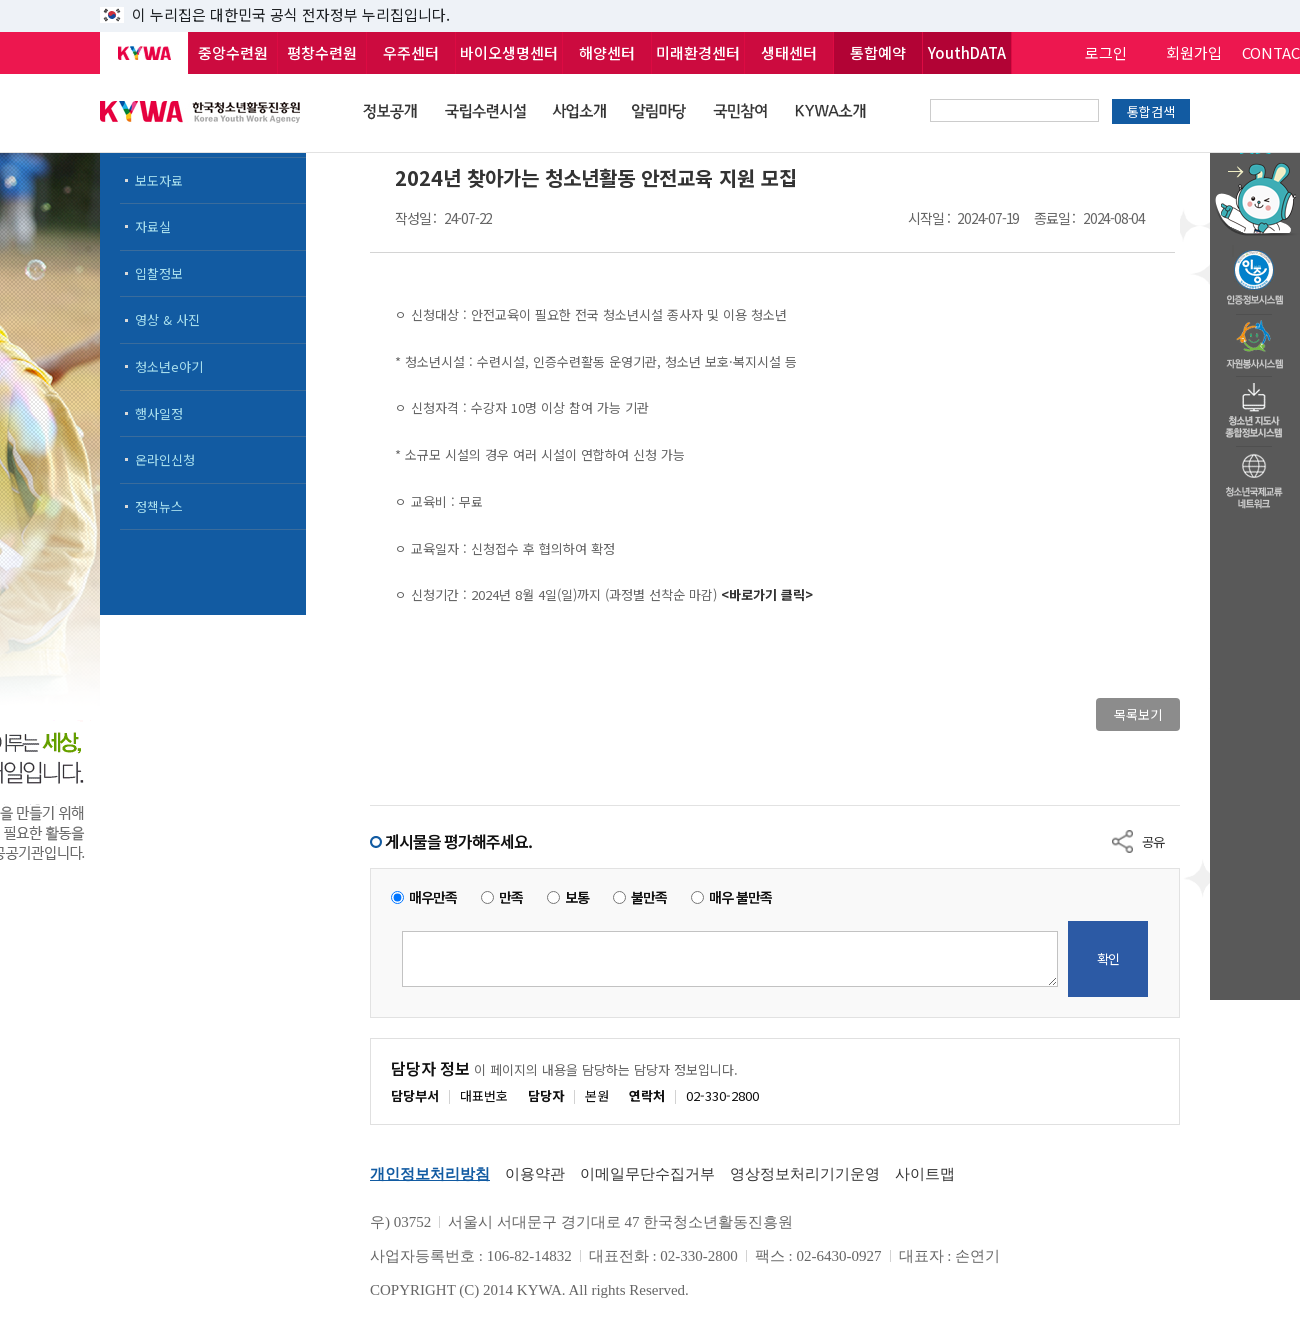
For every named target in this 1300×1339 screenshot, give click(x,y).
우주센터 (411, 52)
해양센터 (607, 52)
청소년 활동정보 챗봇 (1255, 154)
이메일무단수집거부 (647, 1174)
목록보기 (1138, 714)
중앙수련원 (233, 52)
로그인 (1106, 52)
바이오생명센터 (509, 52)
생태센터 (789, 52)
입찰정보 (159, 273)
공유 (1153, 841)
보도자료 (159, 180)
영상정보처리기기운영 (805, 1174)
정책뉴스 (159, 506)
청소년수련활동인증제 (1255, 272)
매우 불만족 (740, 897)
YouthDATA (967, 52)
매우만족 (433, 897)
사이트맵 (925, 1174)
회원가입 (1194, 52)
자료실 (153, 226)
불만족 (649, 897)
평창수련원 (322, 52)
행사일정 (159, 413)
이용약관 (535, 1174)
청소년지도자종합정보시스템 (1255, 405)
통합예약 (878, 52)
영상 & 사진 (167, 319)
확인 (1108, 958)
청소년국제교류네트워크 (1255, 478)
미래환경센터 (698, 52)
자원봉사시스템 (1255, 339)
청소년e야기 (169, 366)
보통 (577, 897)
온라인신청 (165, 459)
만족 (511, 897)
